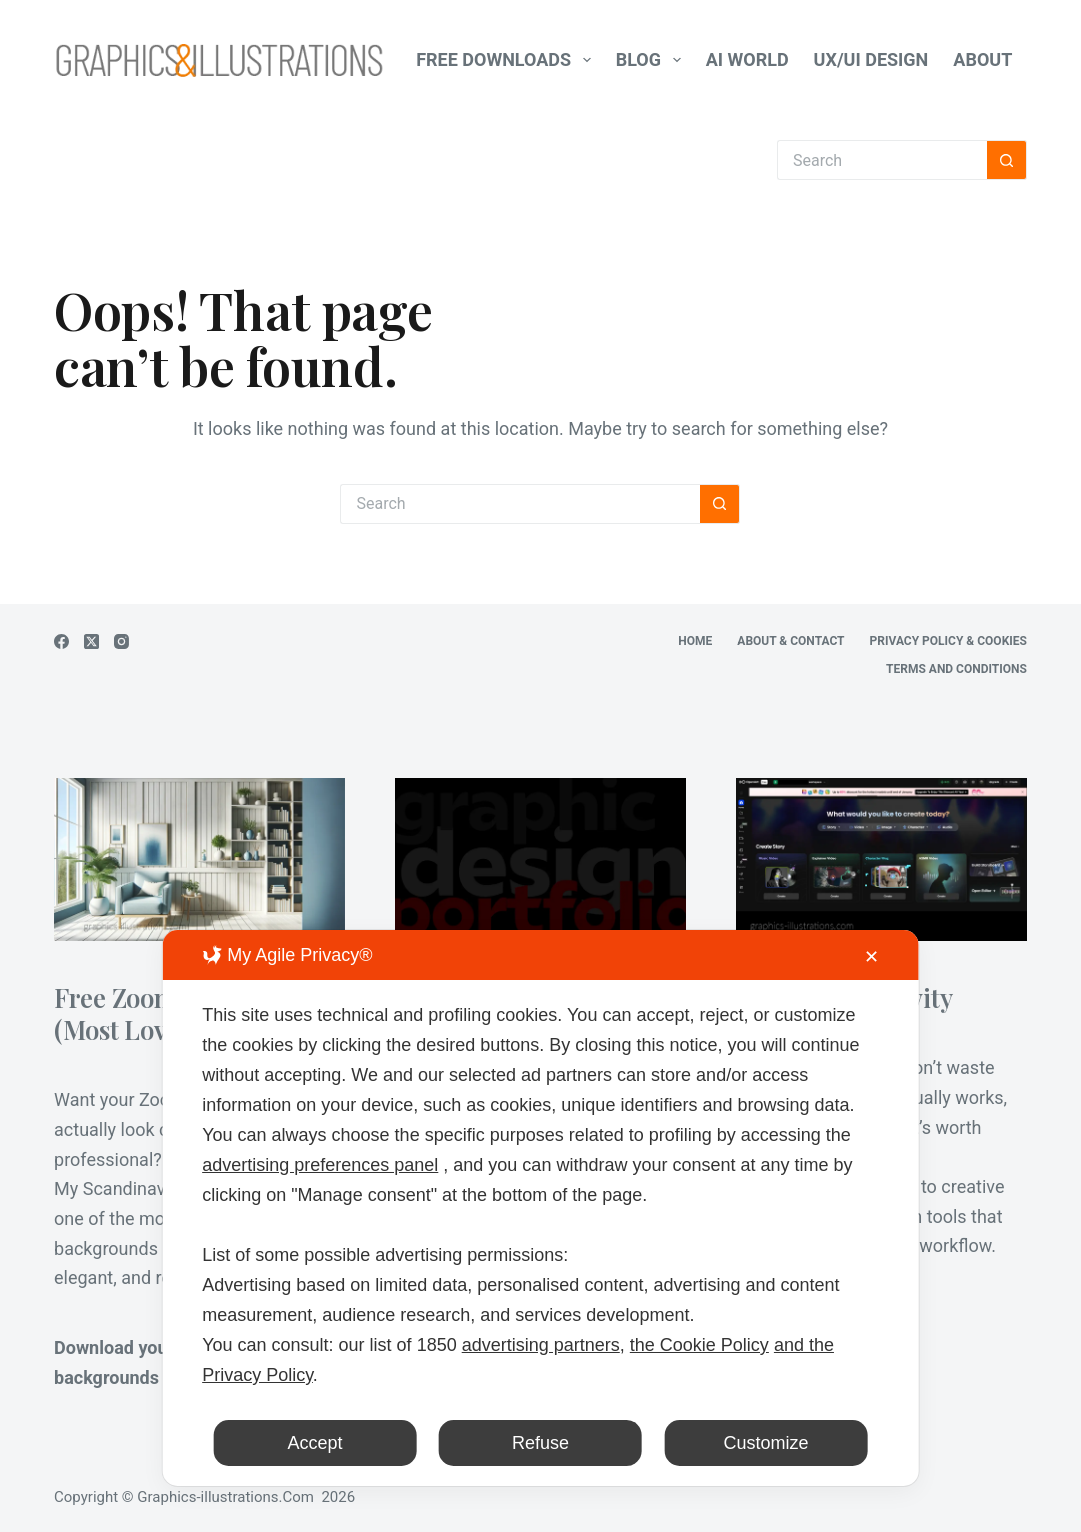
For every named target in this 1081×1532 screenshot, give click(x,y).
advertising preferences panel (320, 1165)
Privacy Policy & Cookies (948, 641)
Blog (652, 60)
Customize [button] (766, 1443)
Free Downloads (507, 60)
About (996, 60)
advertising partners (541, 1345)
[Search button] (1007, 160)
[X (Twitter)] (91, 641)
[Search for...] (882, 160)
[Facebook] (61, 641)
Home (695, 641)
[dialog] (540, 1208)
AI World (747, 59)
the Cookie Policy (699, 1345)
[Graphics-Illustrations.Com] (219, 60)
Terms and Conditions (956, 669)
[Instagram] (121, 641)
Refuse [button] (540, 1443)
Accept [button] (314, 1443)
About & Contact (790, 641)
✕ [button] (871, 957)
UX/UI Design (871, 59)
